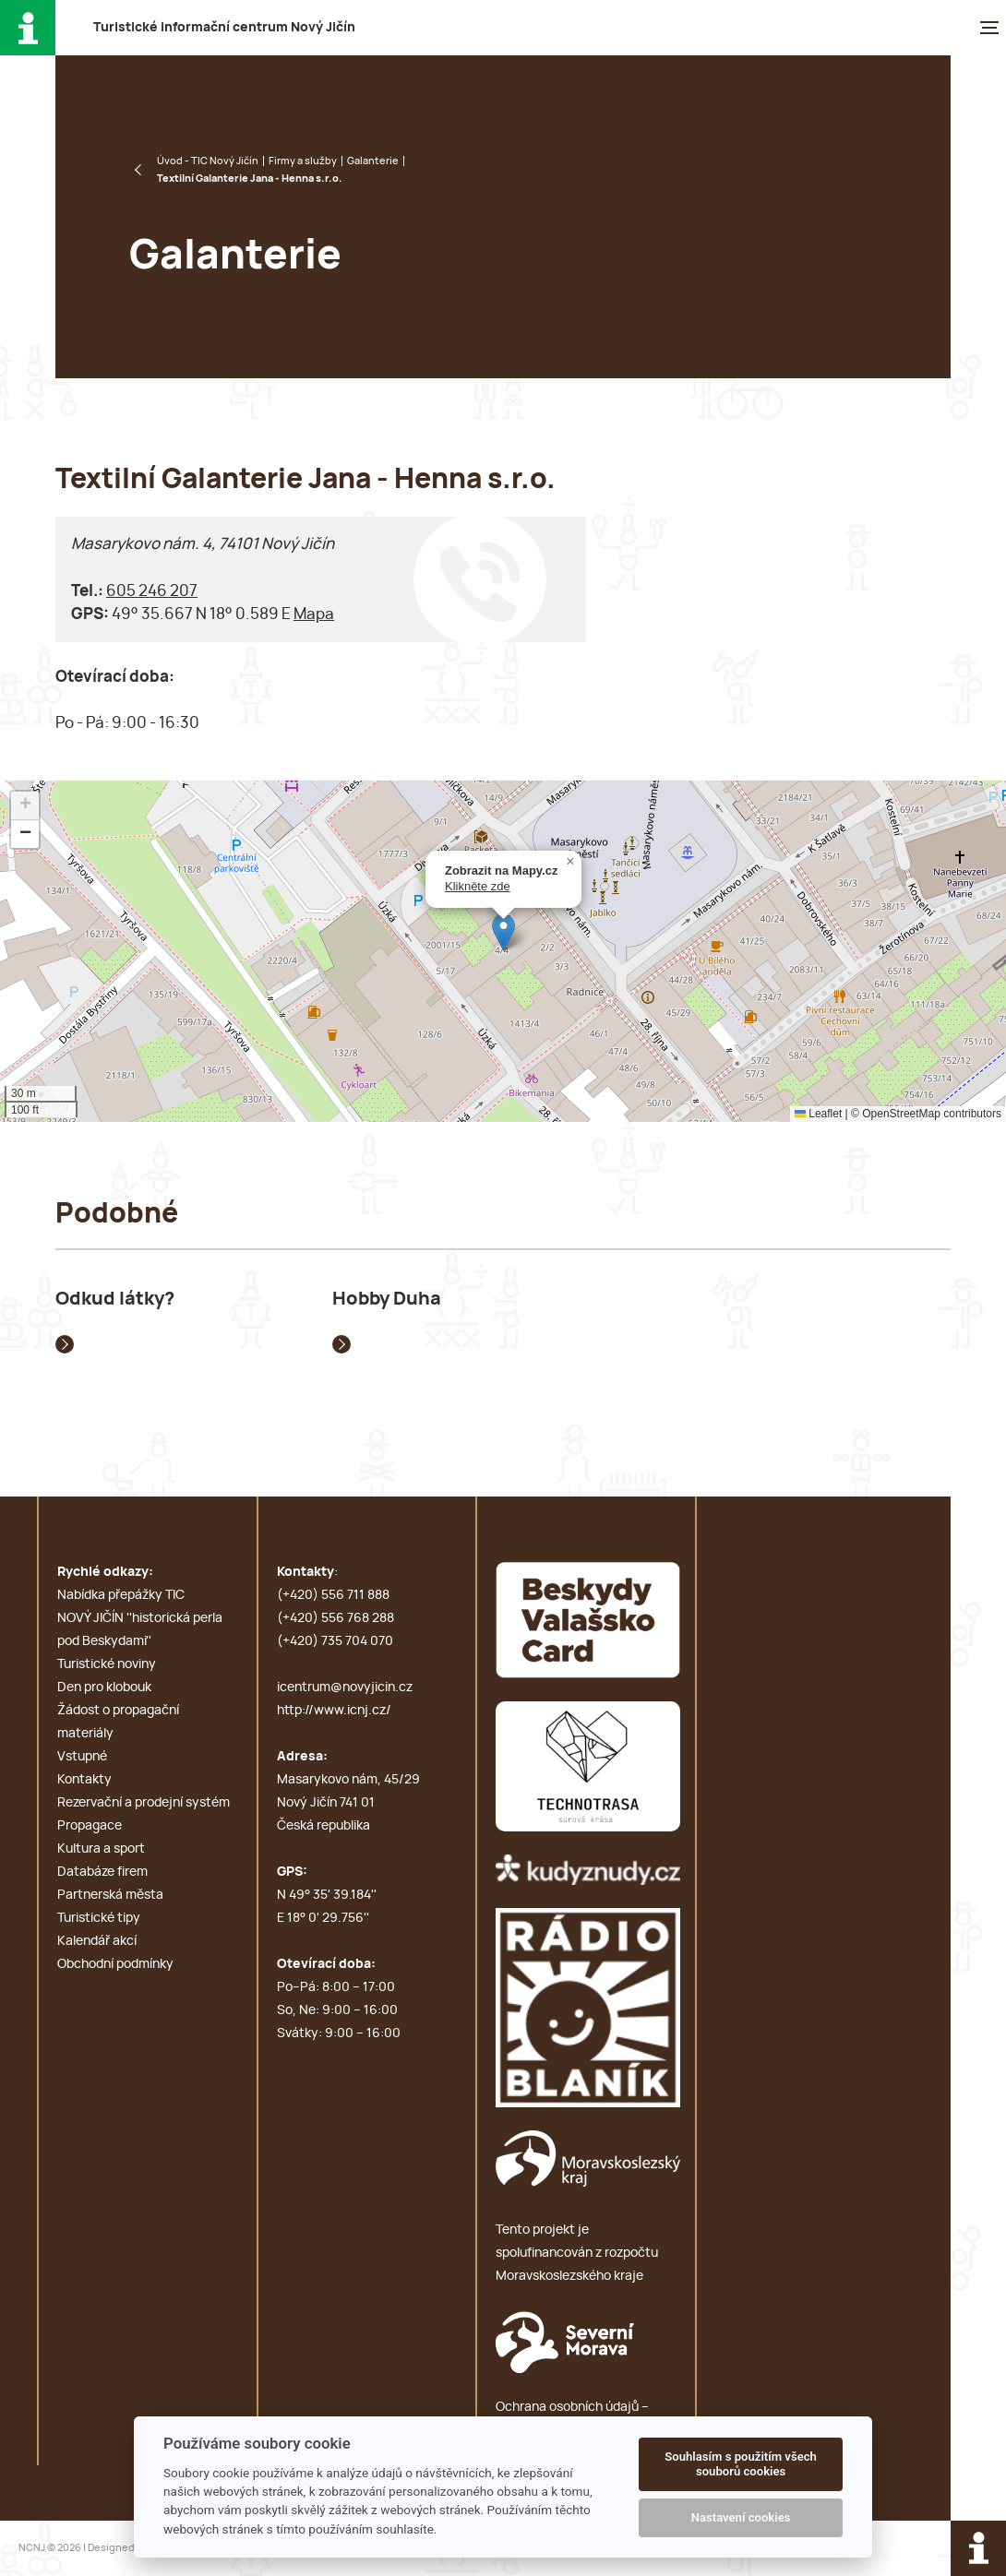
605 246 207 (152, 591)
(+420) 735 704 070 (335, 1641)
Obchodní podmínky (115, 1964)
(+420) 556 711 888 (333, 1595)
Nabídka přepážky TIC (121, 1595)
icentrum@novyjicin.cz (345, 1687)
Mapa (313, 614)
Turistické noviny (106, 1664)
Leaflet (818, 1113)
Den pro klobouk (104, 1687)
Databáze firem (102, 1872)
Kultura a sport (101, 1849)
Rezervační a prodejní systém (143, 1802)
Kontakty (84, 1779)
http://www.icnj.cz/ (334, 1710)
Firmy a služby (303, 161)
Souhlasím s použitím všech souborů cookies (741, 2464)
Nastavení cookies (741, 2517)
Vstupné (82, 1756)
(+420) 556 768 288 (335, 1618)
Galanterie (373, 161)
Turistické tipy (98, 1918)
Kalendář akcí (97, 1941)
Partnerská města (110, 1895)
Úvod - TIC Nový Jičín (207, 161)
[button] (503, 932)
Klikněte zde (477, 886)
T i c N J (224, 27)
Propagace (89, 1825)
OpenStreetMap (901, 1113)
